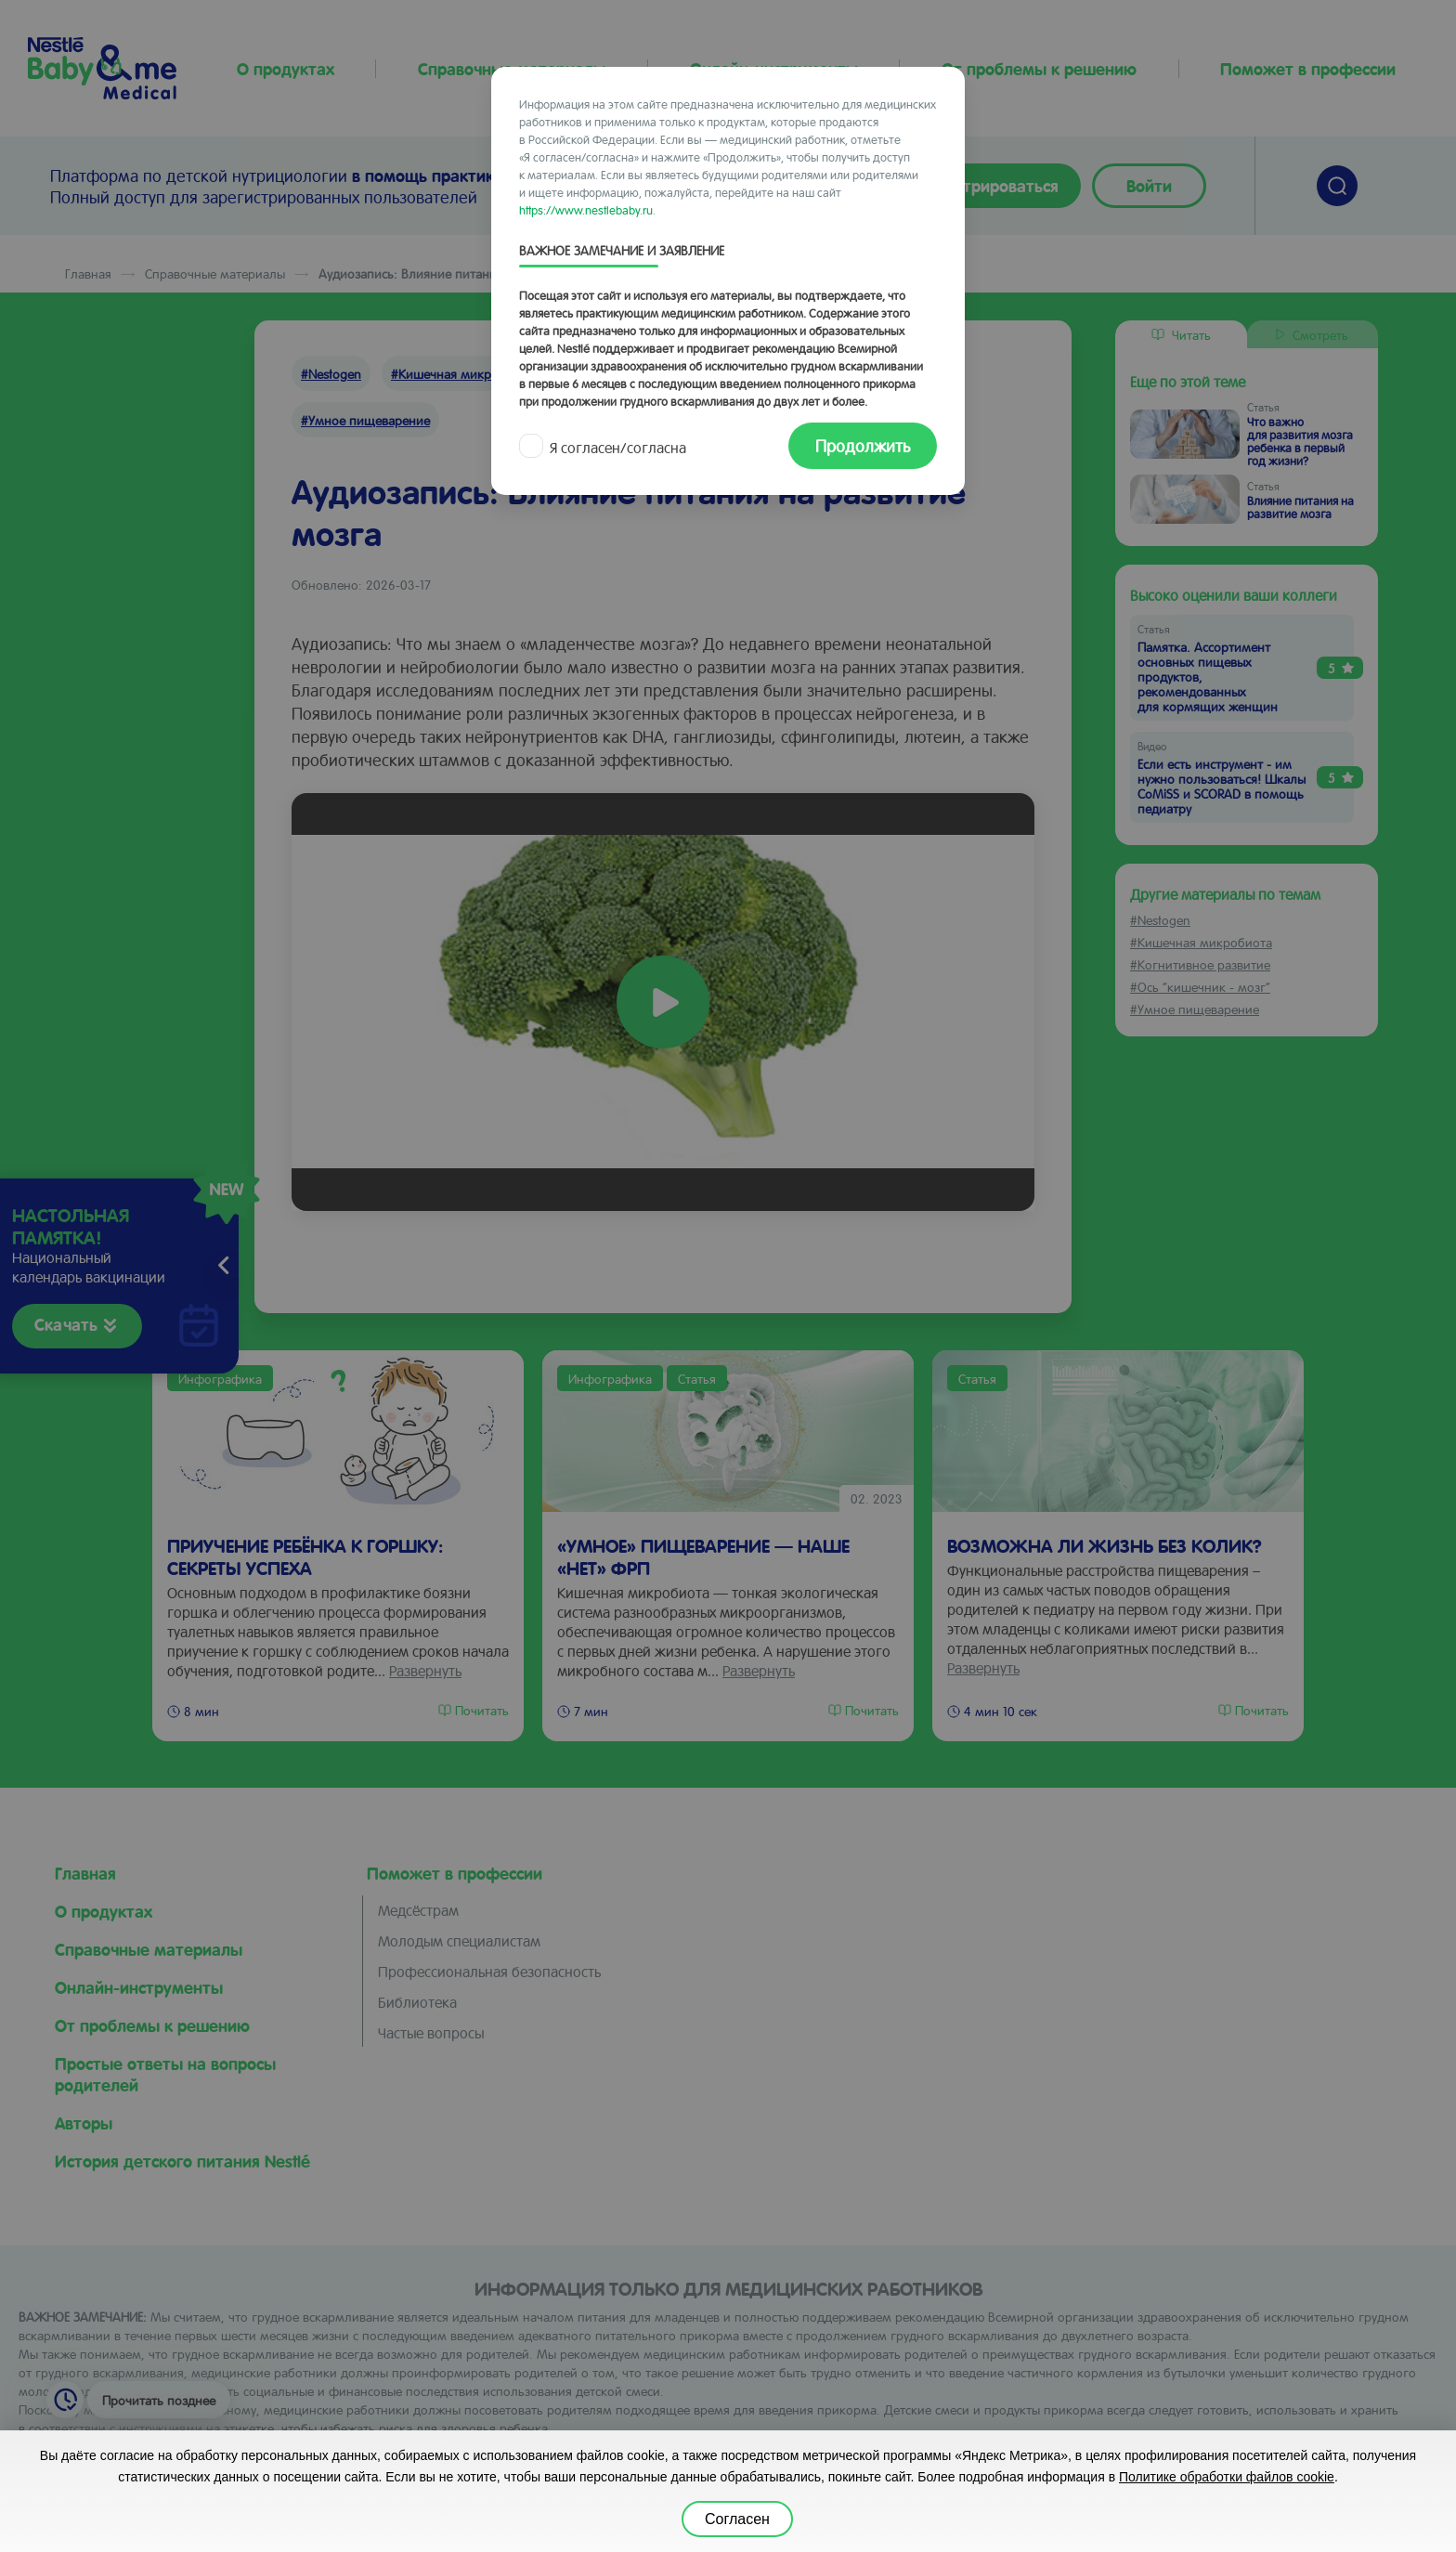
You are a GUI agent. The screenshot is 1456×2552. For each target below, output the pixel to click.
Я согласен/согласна (605, 447)
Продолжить (862, 445)
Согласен (737, 2519)
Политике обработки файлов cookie (1226, 2476)
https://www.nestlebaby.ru (586, 209)
